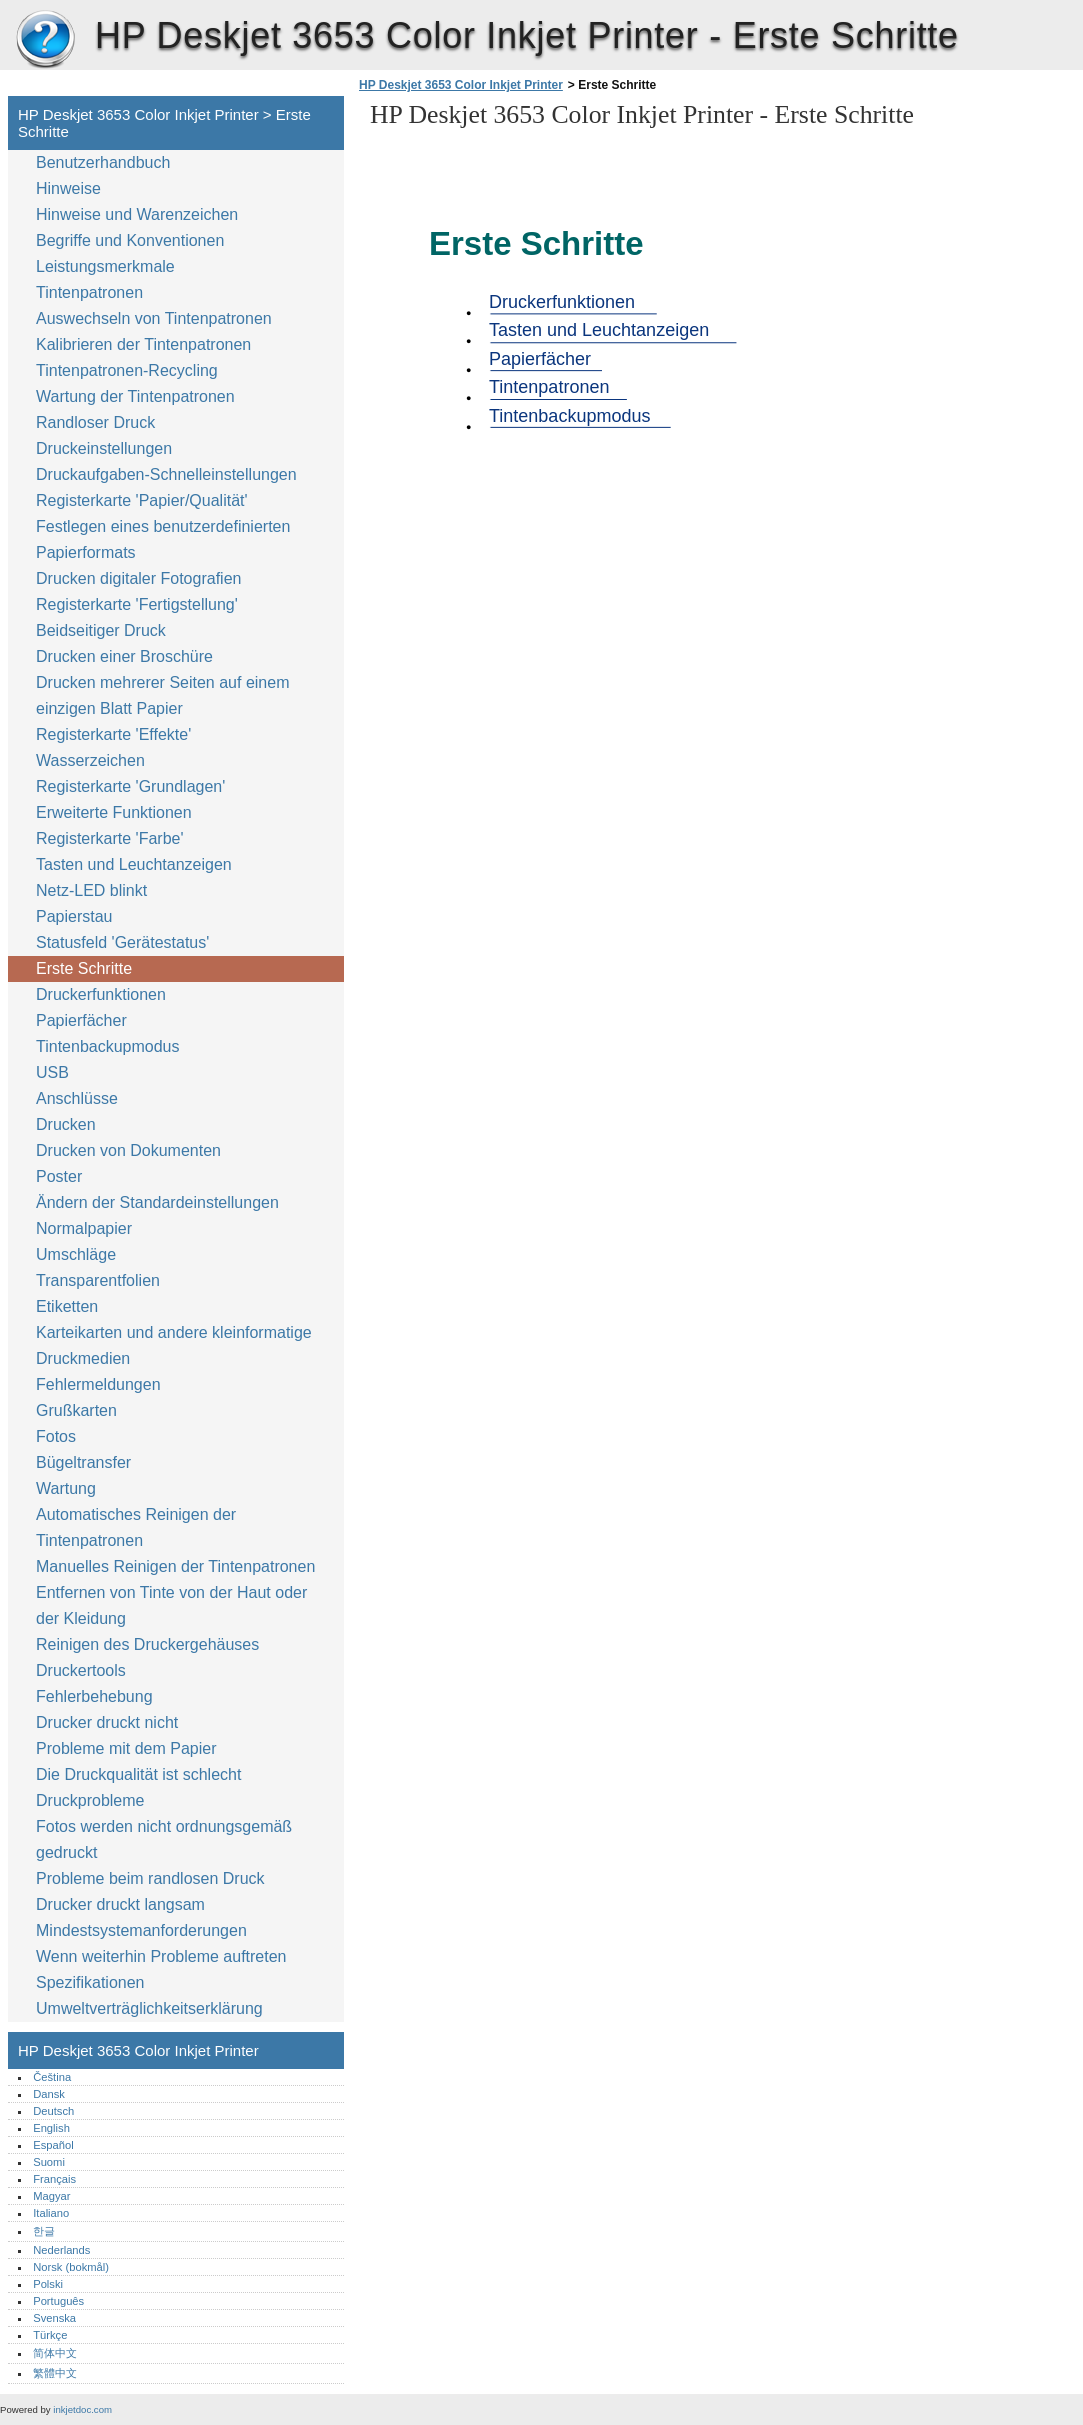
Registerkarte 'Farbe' (110, 838)
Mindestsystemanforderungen (141, 1930)
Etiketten (67, 1306)
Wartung (66, 1488)
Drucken (66, 1124)
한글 (44, 2231)
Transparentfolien (98, 1280)
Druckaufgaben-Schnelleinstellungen (166, 474)
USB (52, 1072)
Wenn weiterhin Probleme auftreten (161, 1956)
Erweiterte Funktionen (114, 812)
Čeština (52, 2077)
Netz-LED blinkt (91, 890)
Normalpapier (84, 1228)
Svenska (54, 2318)
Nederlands (61, 2250)
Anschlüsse (77, 1098)
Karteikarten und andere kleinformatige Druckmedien (174, 1345)
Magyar (51, 2196)
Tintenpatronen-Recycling (127, 370)
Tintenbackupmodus (108, 1046)
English (51, 2128)
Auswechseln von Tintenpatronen (154, 318)
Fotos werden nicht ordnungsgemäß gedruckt (164, 1839)
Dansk (49, 2094)
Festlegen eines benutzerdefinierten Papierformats (163, 539)
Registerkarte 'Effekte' (113, 734)
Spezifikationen (90, 1982)
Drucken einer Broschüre (124, 656)
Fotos (56, 1436)
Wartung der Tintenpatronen (135, 396)
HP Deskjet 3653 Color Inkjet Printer (45, 40)
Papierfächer (81, 1020)
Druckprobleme (90, 1800)
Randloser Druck (95, 422)
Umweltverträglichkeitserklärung (149, 2008)
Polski (48, 2284)
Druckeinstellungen (104, 448)
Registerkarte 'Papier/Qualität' (142, 500)
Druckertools (81, 1670)
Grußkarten (76, 1410)
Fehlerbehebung (94, 1696)
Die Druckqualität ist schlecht (138, 1774)
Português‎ (58, 2301)
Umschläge (76, 1254)
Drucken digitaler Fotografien (138, 578)
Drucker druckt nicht (107, 1722)
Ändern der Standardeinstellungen (157, 1202)
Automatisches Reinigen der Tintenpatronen (136, 1527)
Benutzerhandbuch (103, 162)
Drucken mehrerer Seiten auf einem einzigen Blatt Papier (162, 695)
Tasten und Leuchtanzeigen (134, 864)
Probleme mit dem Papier (126, 1748)
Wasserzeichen (90, 760)
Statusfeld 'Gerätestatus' (122, 942)
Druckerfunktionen (101, 994)
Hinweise (68, 188)
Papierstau (74, 916)
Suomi (49, 2162)
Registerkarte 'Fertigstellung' (137, 604)
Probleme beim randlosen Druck (150, 1878)
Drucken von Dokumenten (128, 1150)
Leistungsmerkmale (105, 266)
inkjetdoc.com (82, 2409)
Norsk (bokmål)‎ (71, 2267)
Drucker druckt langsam (120, 1904)
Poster (59, 1176)
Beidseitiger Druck (101, 630)
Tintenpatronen (89, 292)
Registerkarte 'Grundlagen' (130, 786)
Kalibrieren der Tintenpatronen (143, 344)
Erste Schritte (84, 968)
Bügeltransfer (83, 1462)
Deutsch (53, 2111)
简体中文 (55, 2353)
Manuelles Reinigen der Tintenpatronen (175, 1566)
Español (53, 2145)
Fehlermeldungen (98, 1384)
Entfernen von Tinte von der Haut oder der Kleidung (171, 1605)
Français (54, 2179)
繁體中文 (55, 2373)
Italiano (51, 2213)
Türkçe (50, 2335)
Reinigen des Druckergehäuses (147, 1644)
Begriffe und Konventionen (130, 240)
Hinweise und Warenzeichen (137, 214)
